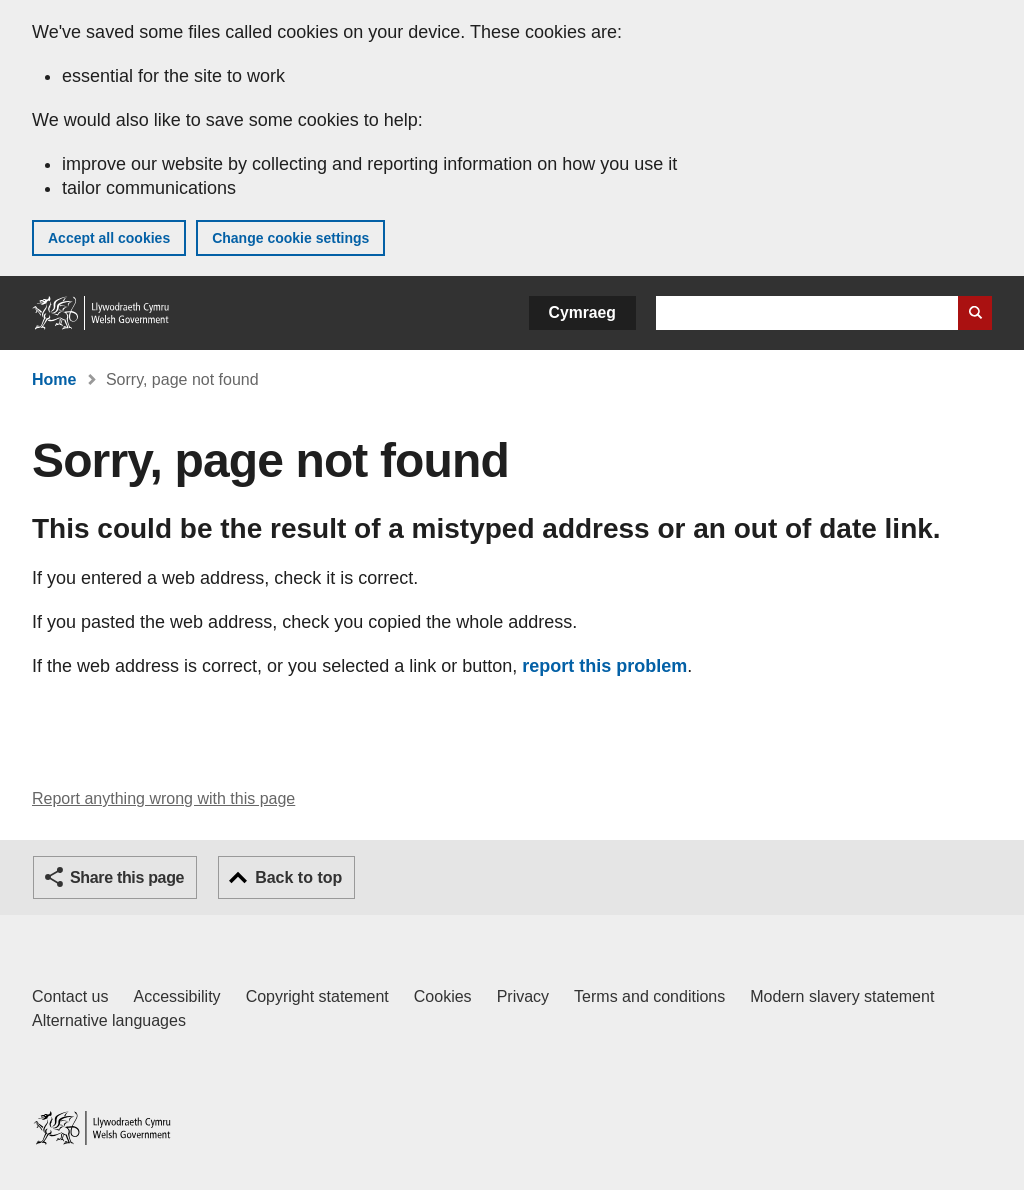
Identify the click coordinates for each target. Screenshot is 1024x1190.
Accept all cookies (109, 238)
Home (54, 379)
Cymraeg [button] (582, 312)
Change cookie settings (290, 238)
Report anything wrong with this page (163, 798)
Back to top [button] (298, 877)
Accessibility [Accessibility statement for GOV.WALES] (176, 996)
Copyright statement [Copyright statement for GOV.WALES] (317, 996)
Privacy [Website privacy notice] (523, 996)
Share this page (127, 877)
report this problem (604, 666)
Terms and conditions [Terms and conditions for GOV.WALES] (649, 996)
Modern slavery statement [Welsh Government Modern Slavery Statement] (842, 996)
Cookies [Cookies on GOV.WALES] (443, 996)
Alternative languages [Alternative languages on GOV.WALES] (109, 1020)
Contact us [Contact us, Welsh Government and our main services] (70, 996)
